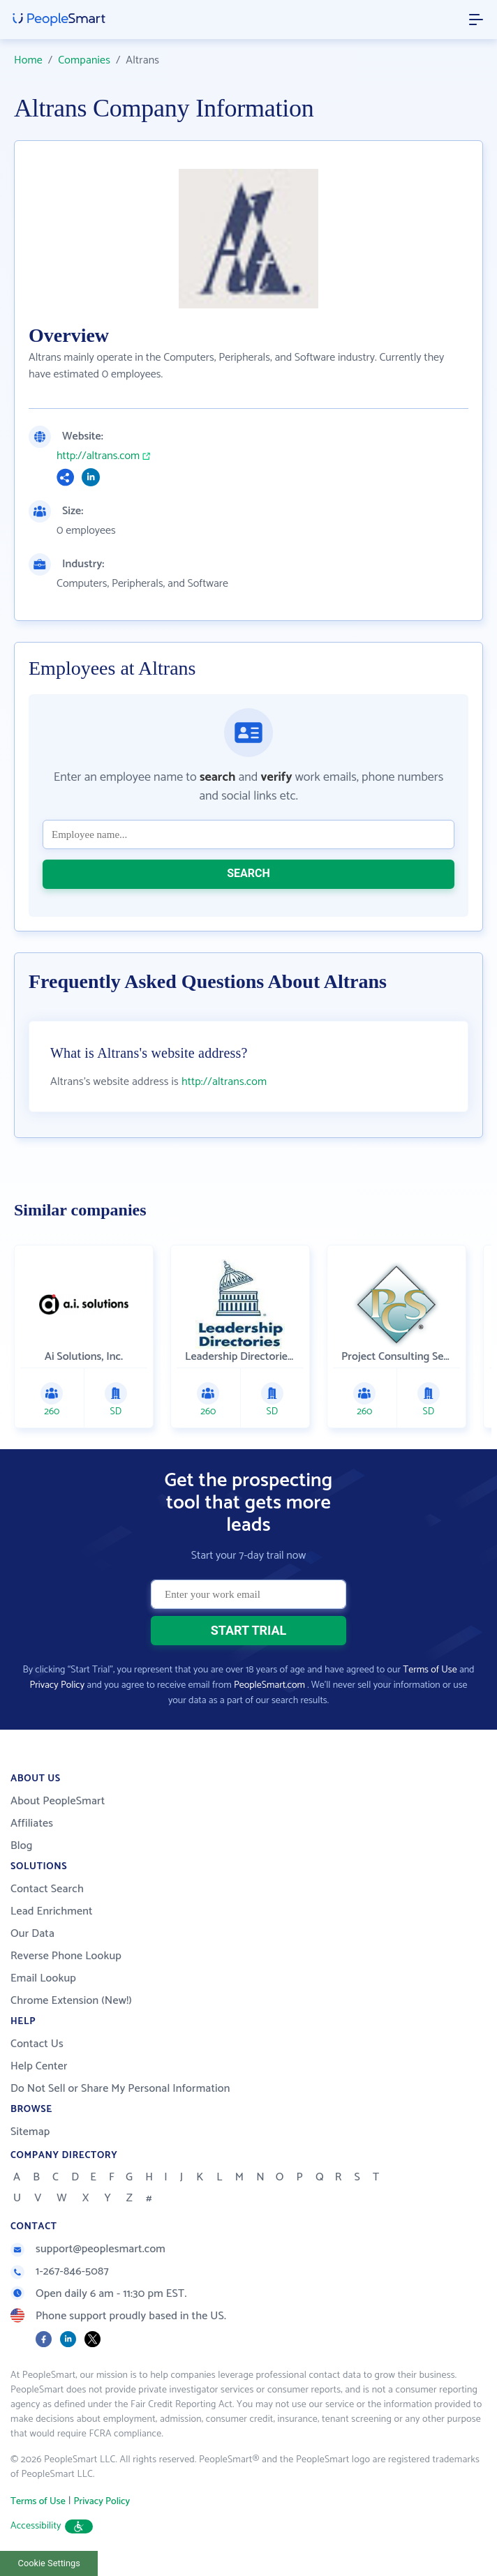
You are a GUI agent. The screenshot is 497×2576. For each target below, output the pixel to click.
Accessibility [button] (51, 2526)
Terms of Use (430, 1670)
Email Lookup (43, 1978)
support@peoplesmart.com (87, 2249)
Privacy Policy (56, 1685)
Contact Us (37, 2044)
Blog (21, 1845)
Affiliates (31, 1823)
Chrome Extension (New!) (71, 2000)
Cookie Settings (49, 2563)
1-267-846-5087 (59, 2271)
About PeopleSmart (57, 1801)
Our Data (32, 1933)
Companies (84, 60)
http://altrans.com (98, 456)
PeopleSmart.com (269, 1685)
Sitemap (30, 2131)
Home (28, 60)
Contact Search (47, 1889)
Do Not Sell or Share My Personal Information (120, 2088)
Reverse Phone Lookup (65, 1956)
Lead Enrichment (51, 1911)
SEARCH (248, 873)
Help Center (39, 2066)
